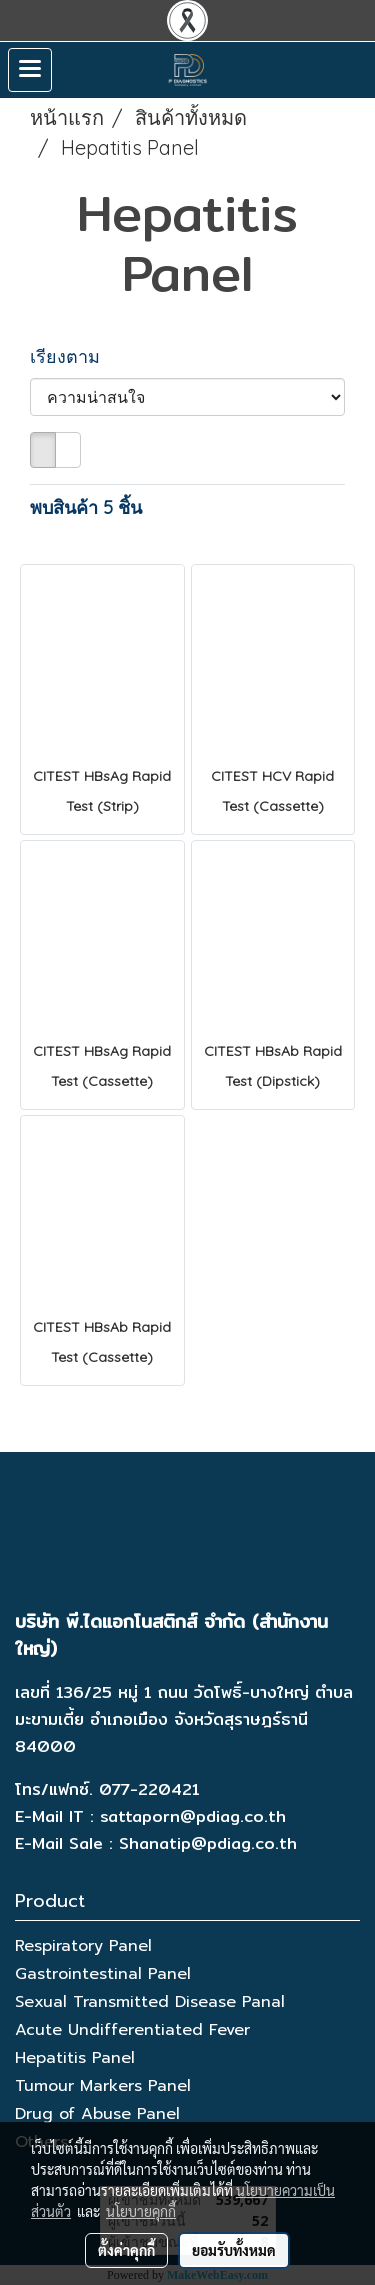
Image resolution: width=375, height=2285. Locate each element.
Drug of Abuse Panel (97, 2114)
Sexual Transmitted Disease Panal (150, 2002)
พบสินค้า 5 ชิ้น (86, 507)
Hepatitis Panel (75, 2058)
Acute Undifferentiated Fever (132, 2030)
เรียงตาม (72, 356)
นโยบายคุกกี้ (141, 2211)
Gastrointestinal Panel (103, 1974)
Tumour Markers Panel (103, 2086)
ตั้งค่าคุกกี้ (126, 2250)
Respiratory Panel (83, 1946)
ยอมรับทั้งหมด (234, 2250)
